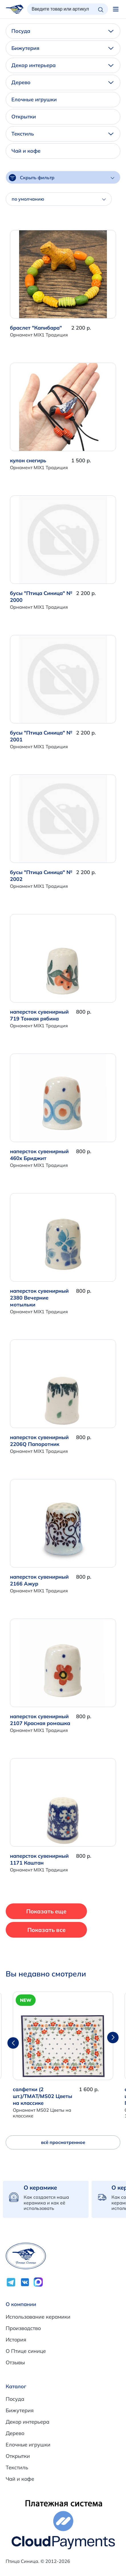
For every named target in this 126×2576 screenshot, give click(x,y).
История (16, 2339)
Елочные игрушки (34, 99)
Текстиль (62, 133)
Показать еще (46, 1911)
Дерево (62, 82)
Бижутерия (62, 48)
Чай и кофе (25, 151)
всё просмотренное (63, 2142)
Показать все (46, 1929)
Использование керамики (38, 2316)
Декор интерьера (62, 65)
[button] (113, 2037)
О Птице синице (26, 2351)
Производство (23, 2328)
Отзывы (15, 2362)
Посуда (62, 31)
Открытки (23, 116)
